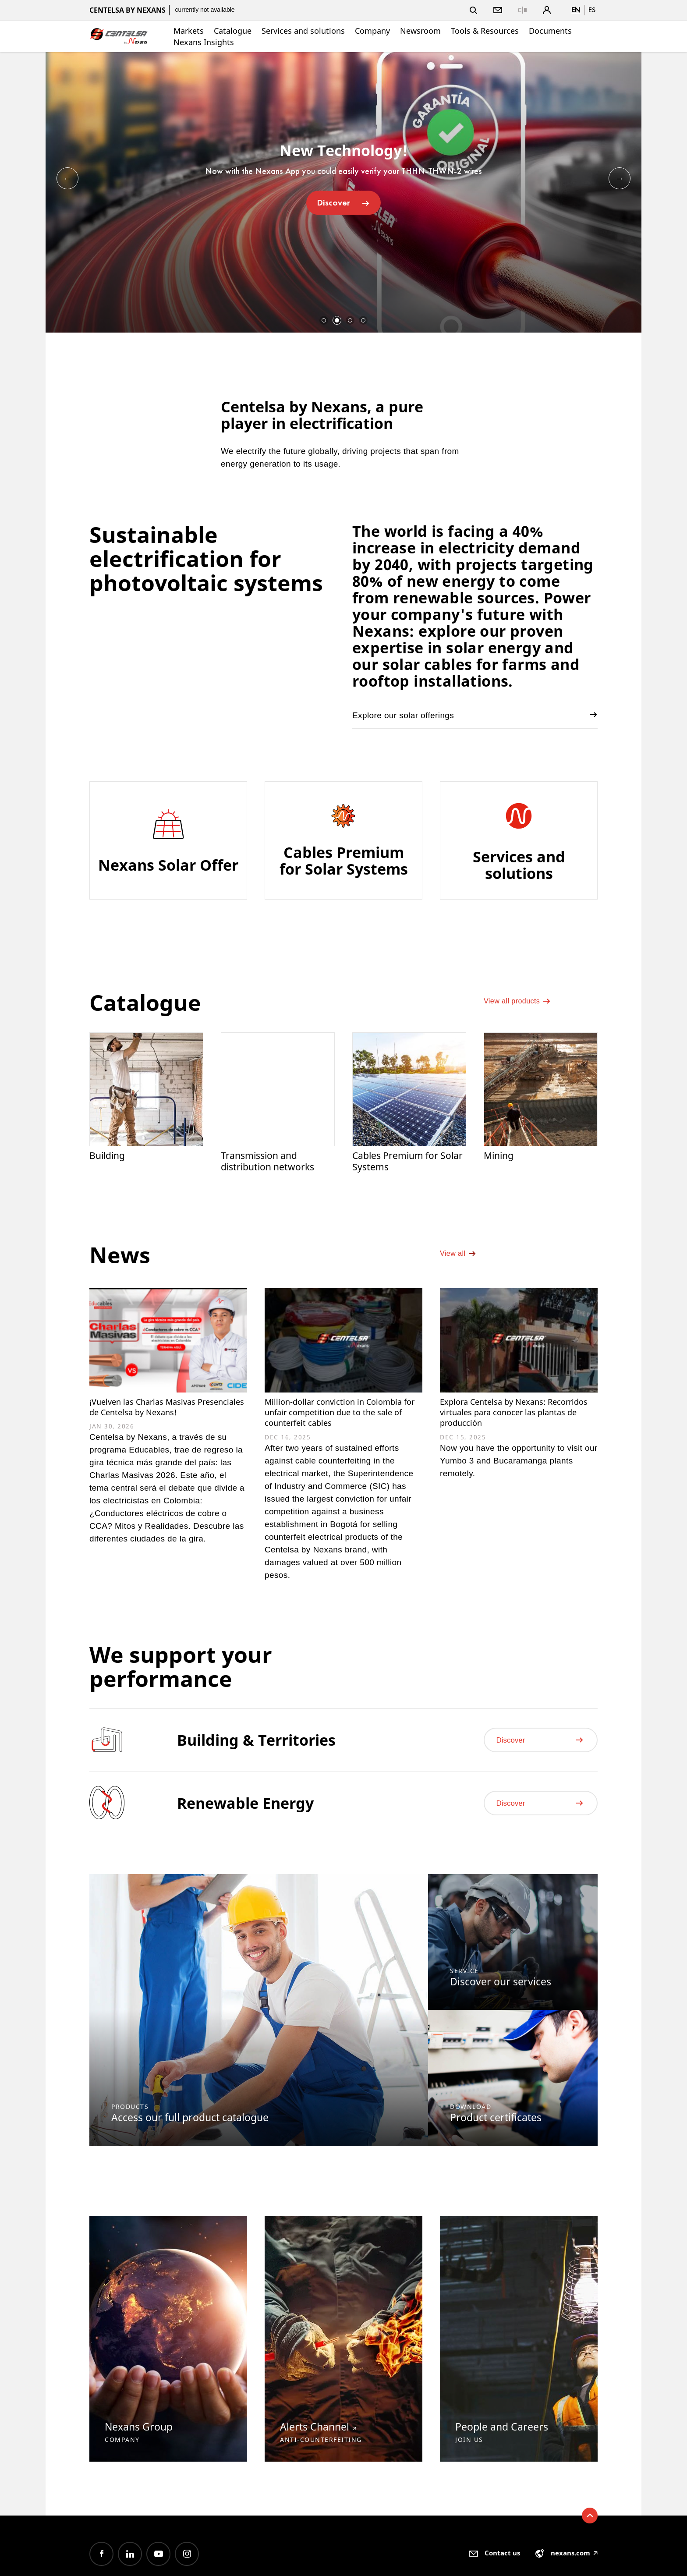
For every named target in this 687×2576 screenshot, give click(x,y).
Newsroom (420, 31)
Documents (550, 31)
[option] (343, 192)
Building (108, 1157)
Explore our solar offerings (475, 715)
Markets (189, 31)
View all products (522, 1008)
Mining (500, 1157)
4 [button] (363, 320)
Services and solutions (303, 31)
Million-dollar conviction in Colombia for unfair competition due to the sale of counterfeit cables (341, 1425)
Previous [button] (67, 178)
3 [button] (350, 320)
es (591, 10)
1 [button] (323, 320)
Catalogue (232, 31)
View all (460, 1264)
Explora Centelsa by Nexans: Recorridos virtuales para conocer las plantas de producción (507, 1425)
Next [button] (619, 178)
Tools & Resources (485, 31)
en (575, 10)
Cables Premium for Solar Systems (399, 1163)
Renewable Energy (245, 1829)
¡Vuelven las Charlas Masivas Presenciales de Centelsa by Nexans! (157, 1419)
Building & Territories (256, 1766)
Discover (343, 202)
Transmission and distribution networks (271, 1163)
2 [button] (337, 320)
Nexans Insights (204, 42)
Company (372, 31)
